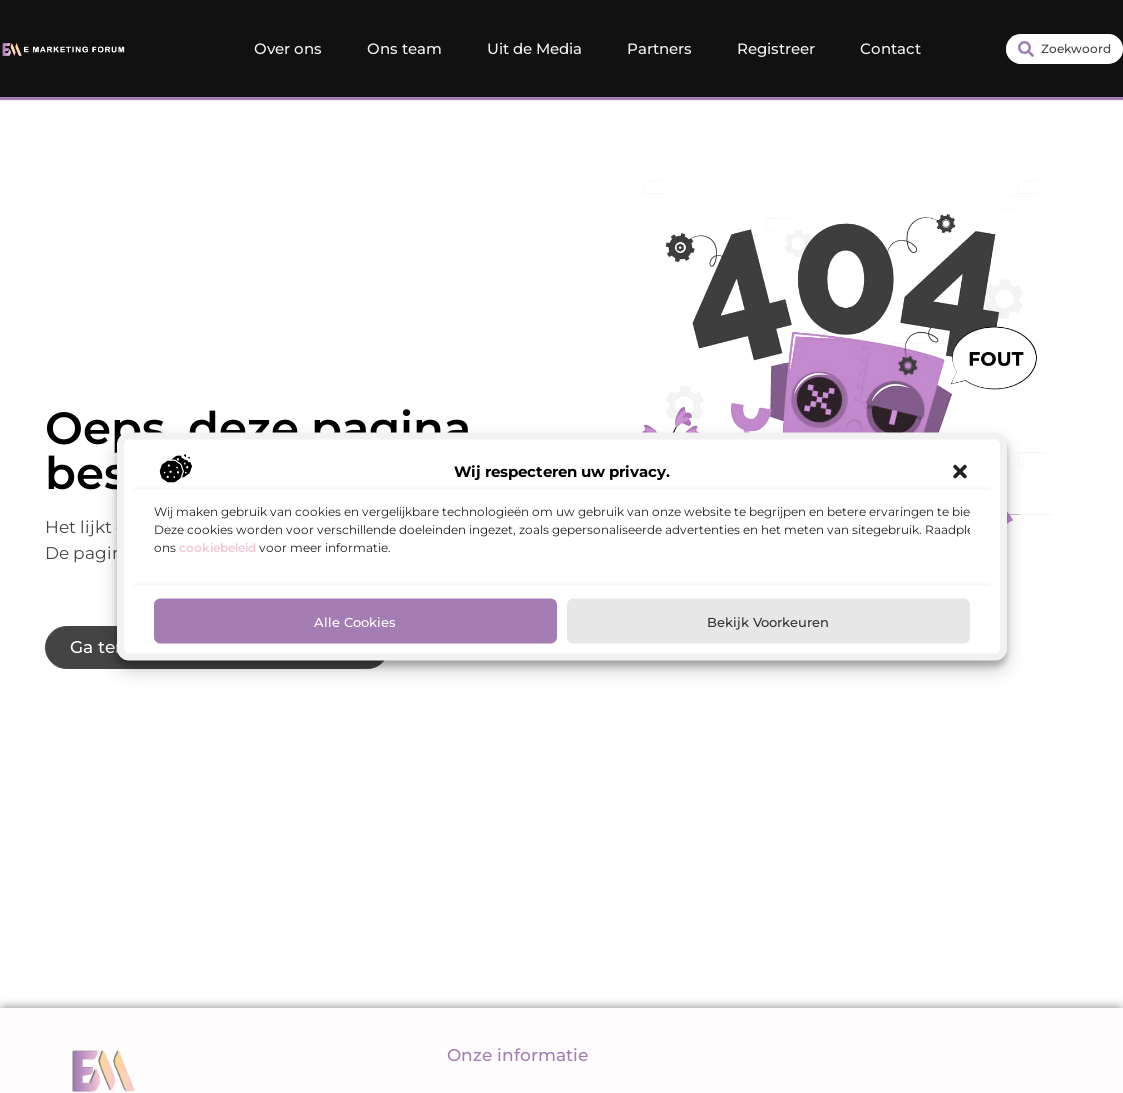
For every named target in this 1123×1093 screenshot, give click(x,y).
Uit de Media (534, 48)
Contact (890, 48)
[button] (960, 472)
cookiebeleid (217, 547)
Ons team (404, 48)
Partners (659, 48)
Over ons (288, 48)
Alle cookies (355, 621)
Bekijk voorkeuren (768, 621)
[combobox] (1064, 49)
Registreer (776, 48)
